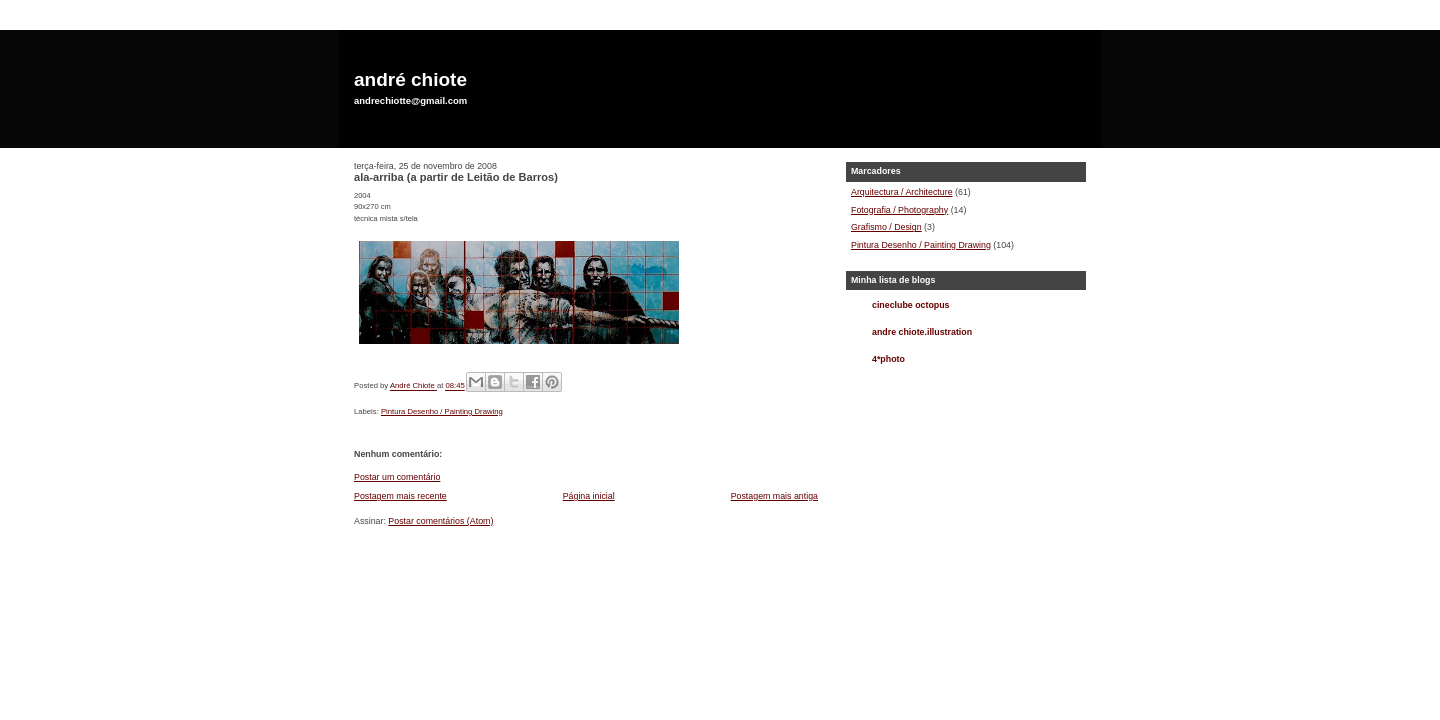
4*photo (888, 359)
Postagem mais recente (400, 496)
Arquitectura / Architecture (902, 192)
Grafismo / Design (886, 227)
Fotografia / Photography (899, 210)
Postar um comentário (397, 477)
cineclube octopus (911, 305)
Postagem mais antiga (774, 496)
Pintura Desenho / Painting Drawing (442, 411)
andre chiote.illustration (922, 332)
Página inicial (589, 496)
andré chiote (410, 79)
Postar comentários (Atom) (440, 521)
